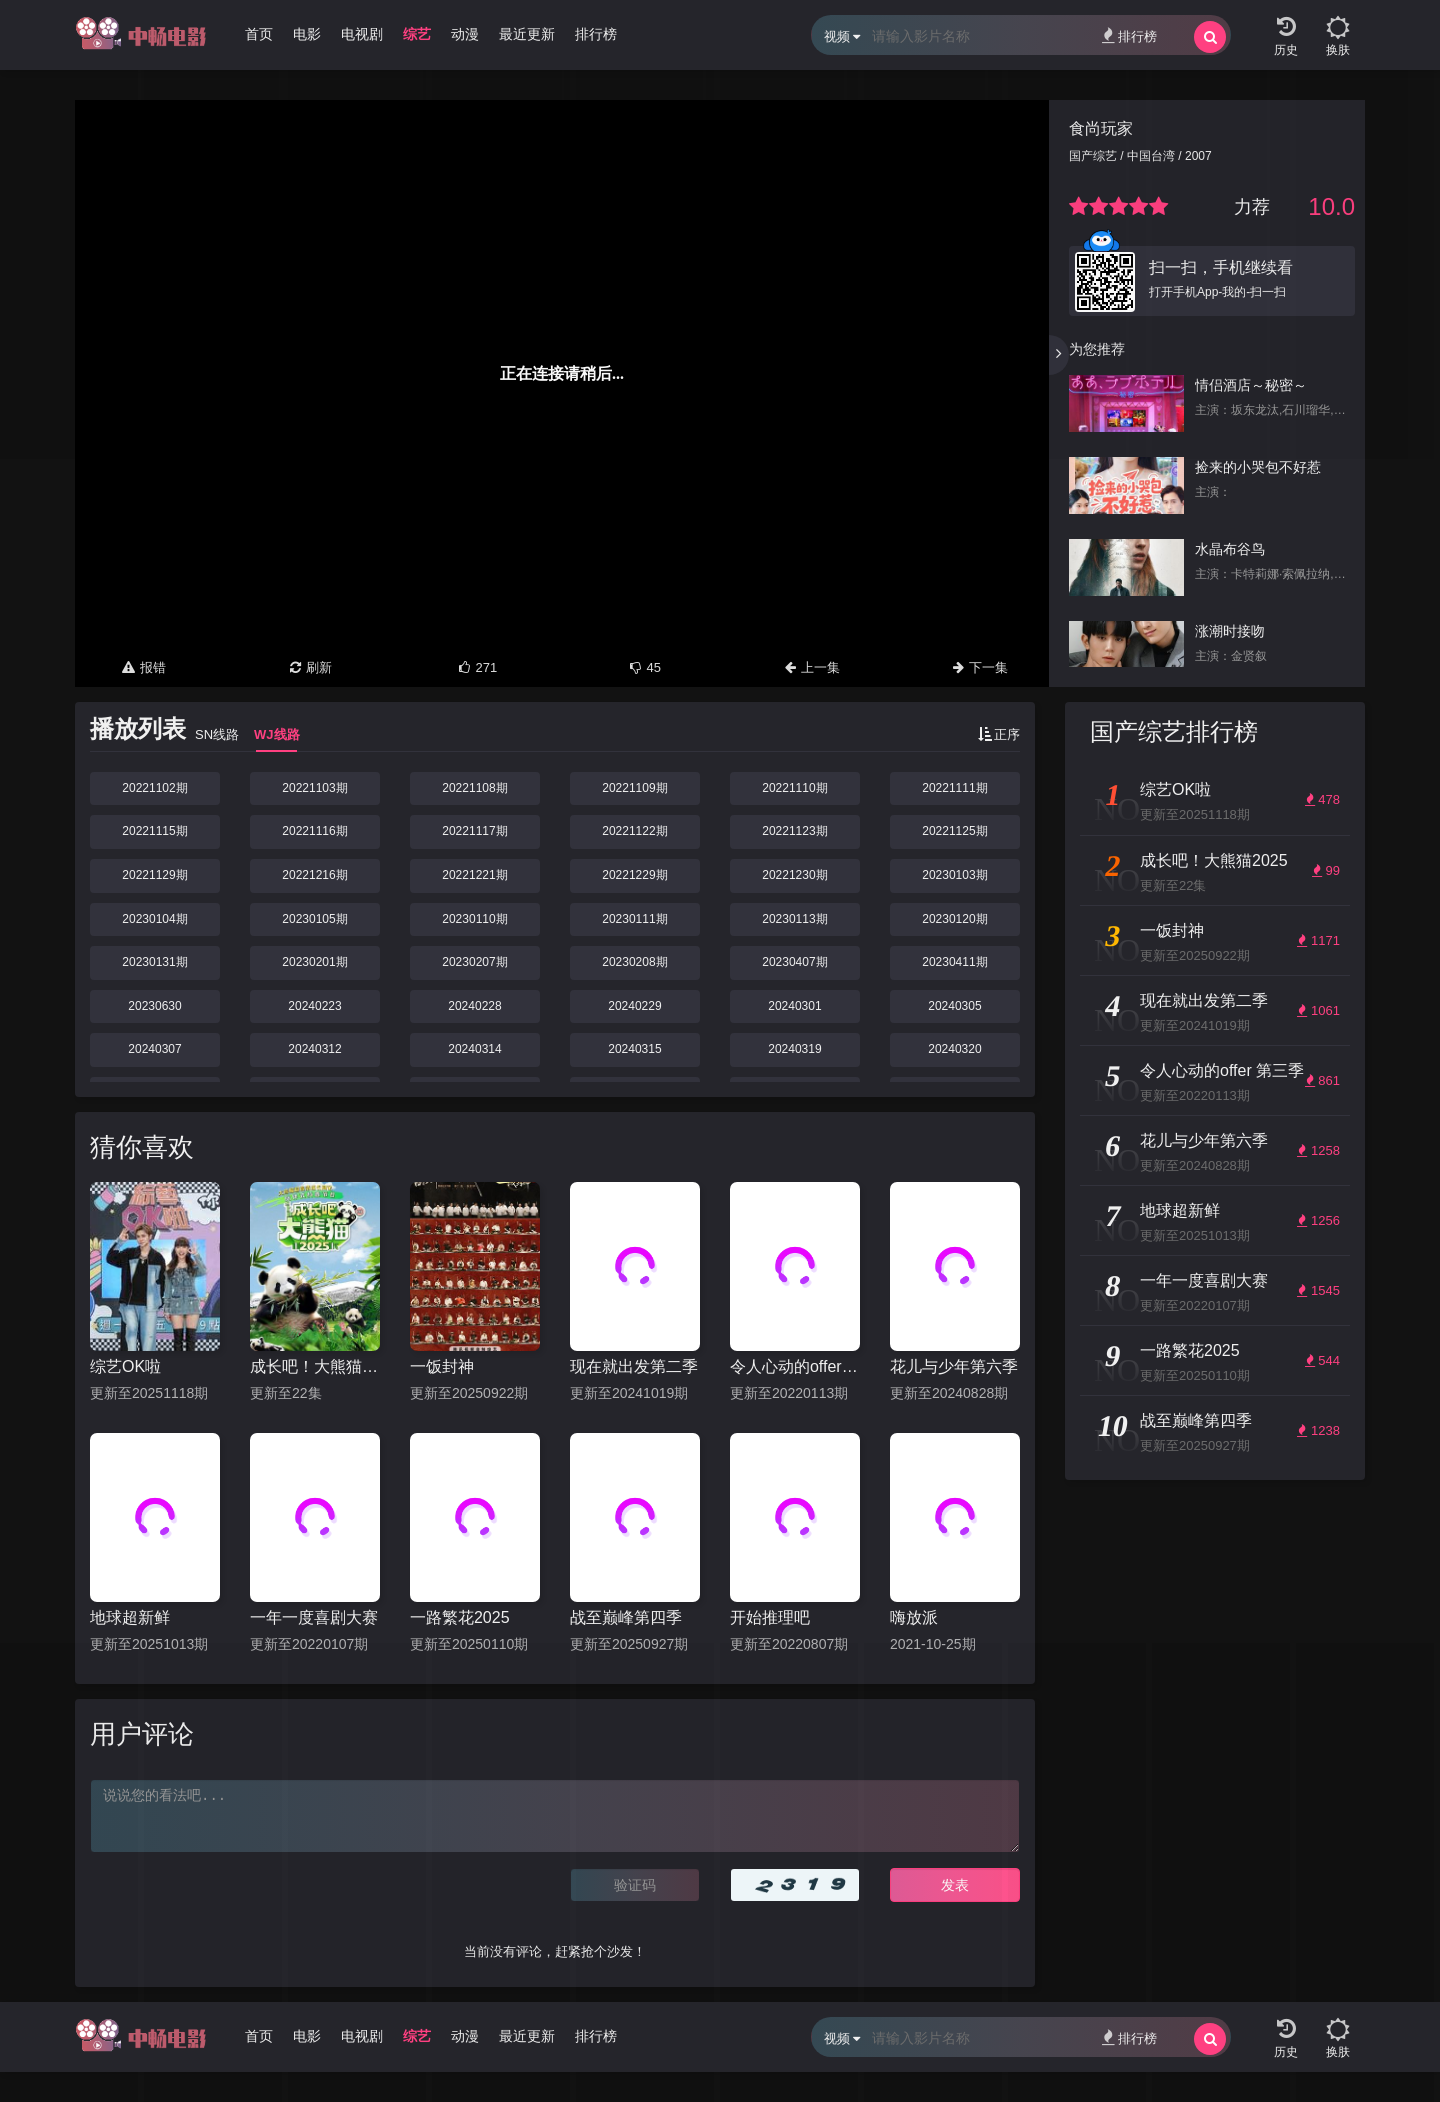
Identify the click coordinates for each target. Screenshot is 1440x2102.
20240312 (314, 1049)
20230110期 (474, 919)
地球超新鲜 (130, 1617)
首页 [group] (259, 34)
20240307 (154, 1049)
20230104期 (154, 919)
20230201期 (314, 962)
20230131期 (154, 962)
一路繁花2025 (460, 1617)
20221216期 (314, 875)
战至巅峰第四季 (626, 1617)
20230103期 (954, 875)
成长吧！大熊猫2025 (315, 1366)
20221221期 (474, 875)
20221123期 (794, 831)
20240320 (954, 1049)
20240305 (954, 1006)
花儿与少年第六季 (954, 1366)
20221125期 (954, 831)
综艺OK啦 (125, 1366)
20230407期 (794, 962)
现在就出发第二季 (634, 1366)
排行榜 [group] (596, 34)
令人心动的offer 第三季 (795, 1366)
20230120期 (954, 919)
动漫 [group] (465, 34)
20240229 (634, 1006)
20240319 (794, 1049)
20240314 (474, 1049)
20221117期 (474, 831)
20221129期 (154, 875)
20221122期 (634, 831)
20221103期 (314, 788)
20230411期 (954, 962)
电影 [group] (307, 34)
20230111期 (634, 919)
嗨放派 (914, 1617)
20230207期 (474, 962)
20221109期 (634, 788)
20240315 (634, 1049)
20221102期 (154, 788)
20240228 (474, 1006)
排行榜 (1129, 35)
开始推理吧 (770, 1617)
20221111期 (954, 788)
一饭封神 (442, 1366)
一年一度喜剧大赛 (314, 1617)
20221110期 (794, 788)
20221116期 (314, 831)
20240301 (794, 1006)
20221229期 (634, 875)
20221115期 (154, 831)
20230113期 (794, 919)
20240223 (314, 1006)
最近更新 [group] (527, 34)
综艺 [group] (417, 34)
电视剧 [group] (362, 34)
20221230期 (794, 875)
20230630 (154, 1006)
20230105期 (314, 919)
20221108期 (474, 788)
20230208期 (634, 962)
